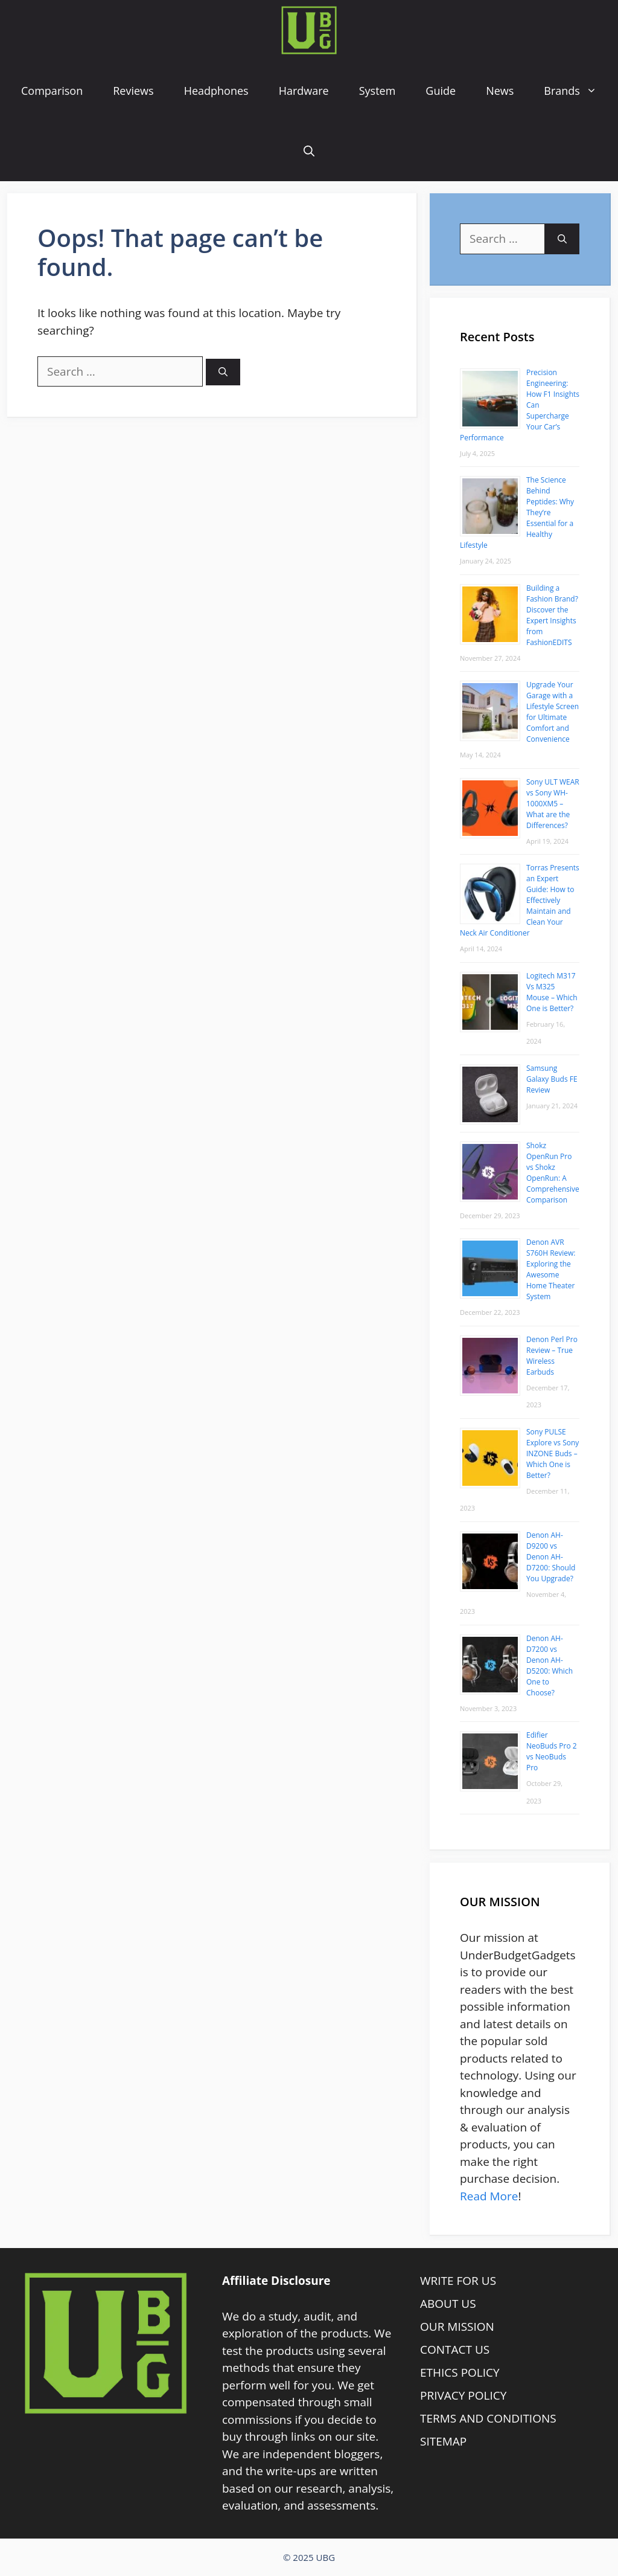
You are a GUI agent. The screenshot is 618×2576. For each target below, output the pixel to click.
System (377, 90)
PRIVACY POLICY (463, 2395)
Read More (489, 2196)
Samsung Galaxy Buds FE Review (552, 1079)
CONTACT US (454, 2349)
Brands (578, 90)
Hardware (304, 90)
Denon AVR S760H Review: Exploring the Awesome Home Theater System (551, 1269)
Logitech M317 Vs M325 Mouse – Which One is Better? (552, 992)
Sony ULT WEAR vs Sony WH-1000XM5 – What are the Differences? (552, 803)
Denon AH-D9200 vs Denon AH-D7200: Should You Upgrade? (550, 1557)
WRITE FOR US (458, 2281)
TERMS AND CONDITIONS (488, 2418)
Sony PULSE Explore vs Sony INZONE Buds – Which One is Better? (552, 1453)
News (500, 90)
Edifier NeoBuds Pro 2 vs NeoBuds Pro (551, 1751)
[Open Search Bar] (309, 151)
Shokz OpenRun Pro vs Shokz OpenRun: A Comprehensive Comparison (552, 1172)
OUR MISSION (457, 2326)
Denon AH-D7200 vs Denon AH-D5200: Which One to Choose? (549, 1665)
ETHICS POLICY (460, 2372)
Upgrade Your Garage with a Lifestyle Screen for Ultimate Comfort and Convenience (552, 711)
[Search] (223, 372)
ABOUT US (448, 2303)
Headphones (216, 90)
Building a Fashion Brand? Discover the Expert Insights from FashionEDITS (552, 615)
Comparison (52, 90)
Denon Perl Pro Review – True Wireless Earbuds (552, 1355)
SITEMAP (443, 2441)
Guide (440, 90)
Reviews (133, 90)
